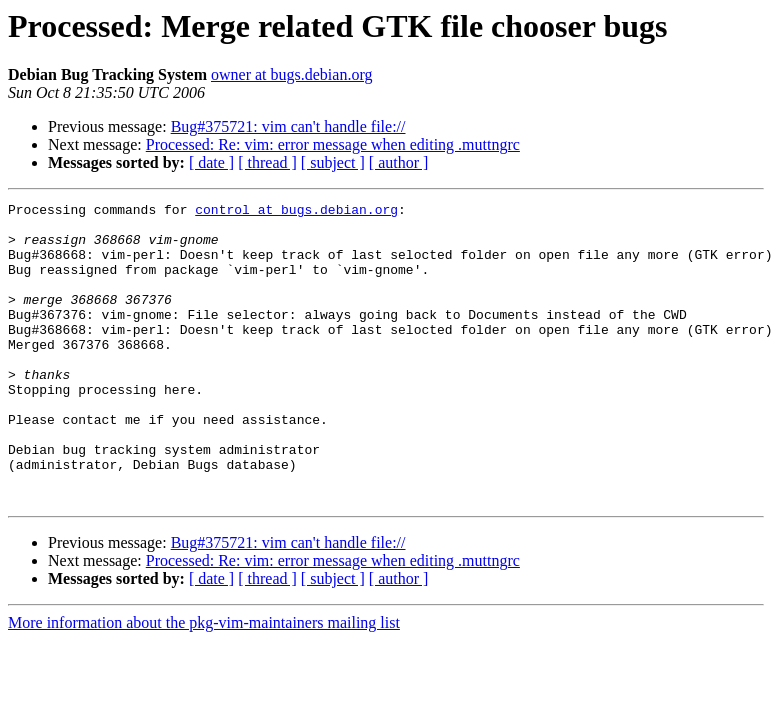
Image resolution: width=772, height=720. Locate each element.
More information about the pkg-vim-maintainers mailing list (204, 682)
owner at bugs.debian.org (291, 74)
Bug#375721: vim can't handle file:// (288, 126)
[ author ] (399, 162)
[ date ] (211, 162)
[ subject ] (333, 162)
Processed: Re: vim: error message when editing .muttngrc (333, 144)
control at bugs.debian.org (296, 212)
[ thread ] (267, 162)
